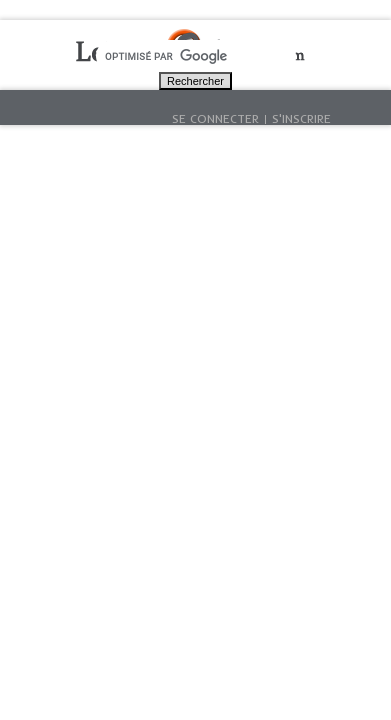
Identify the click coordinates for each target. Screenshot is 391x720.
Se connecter (215, 118)
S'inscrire (301, 118)
